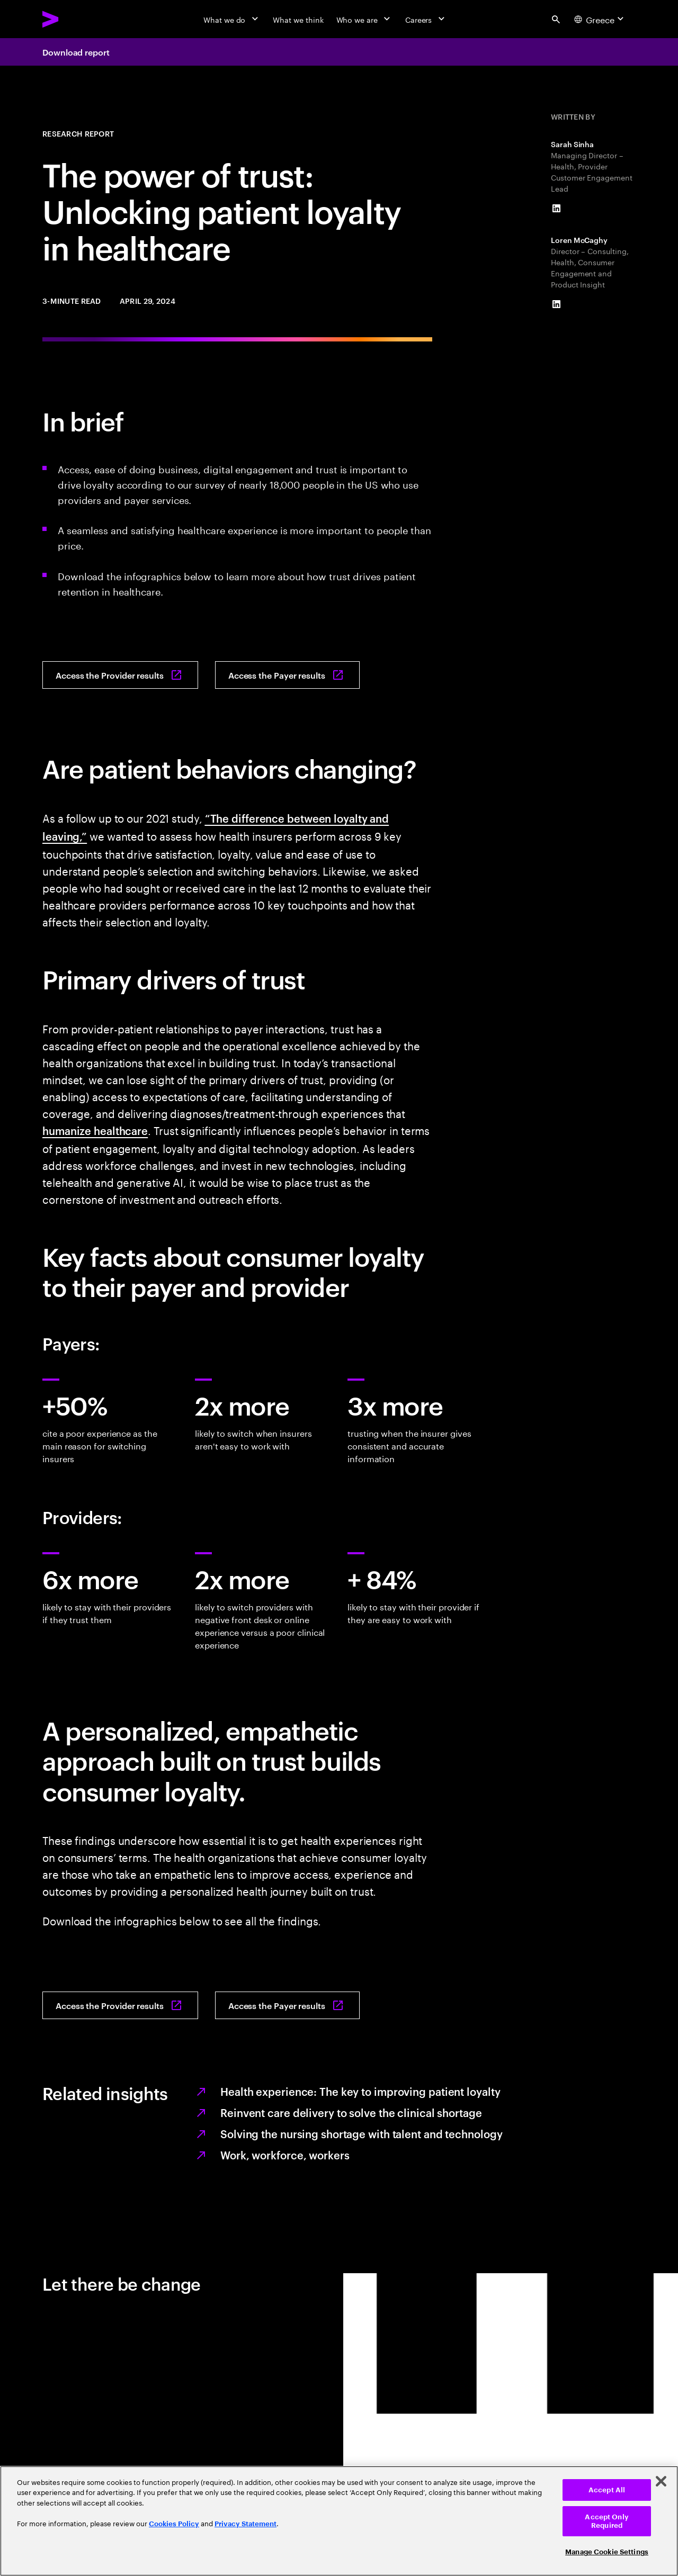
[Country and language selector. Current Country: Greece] (600, 19)
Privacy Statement (245, 2523)
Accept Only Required (606, 2521)
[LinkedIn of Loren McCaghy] (556, 304)
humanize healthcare (95, 1130)
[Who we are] (364, 19)
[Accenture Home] (74, 19)
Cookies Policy (174, 2523)
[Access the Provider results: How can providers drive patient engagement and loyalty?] (120, 675)
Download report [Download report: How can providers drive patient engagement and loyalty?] (76, 52)
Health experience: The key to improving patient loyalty (360, 2091)
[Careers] (426, 19)
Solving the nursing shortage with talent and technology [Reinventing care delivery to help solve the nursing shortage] (361, 2133)
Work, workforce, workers (285, 2154)
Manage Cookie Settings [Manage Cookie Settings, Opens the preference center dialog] (606, 2551)
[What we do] (231, 19)
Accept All (606, 2490)
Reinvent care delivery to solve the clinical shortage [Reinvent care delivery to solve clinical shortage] (351, 2112)
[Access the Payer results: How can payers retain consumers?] (287, 675)
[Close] (661, 2481)
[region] (339, 2521)
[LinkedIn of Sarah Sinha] (556, 208)
